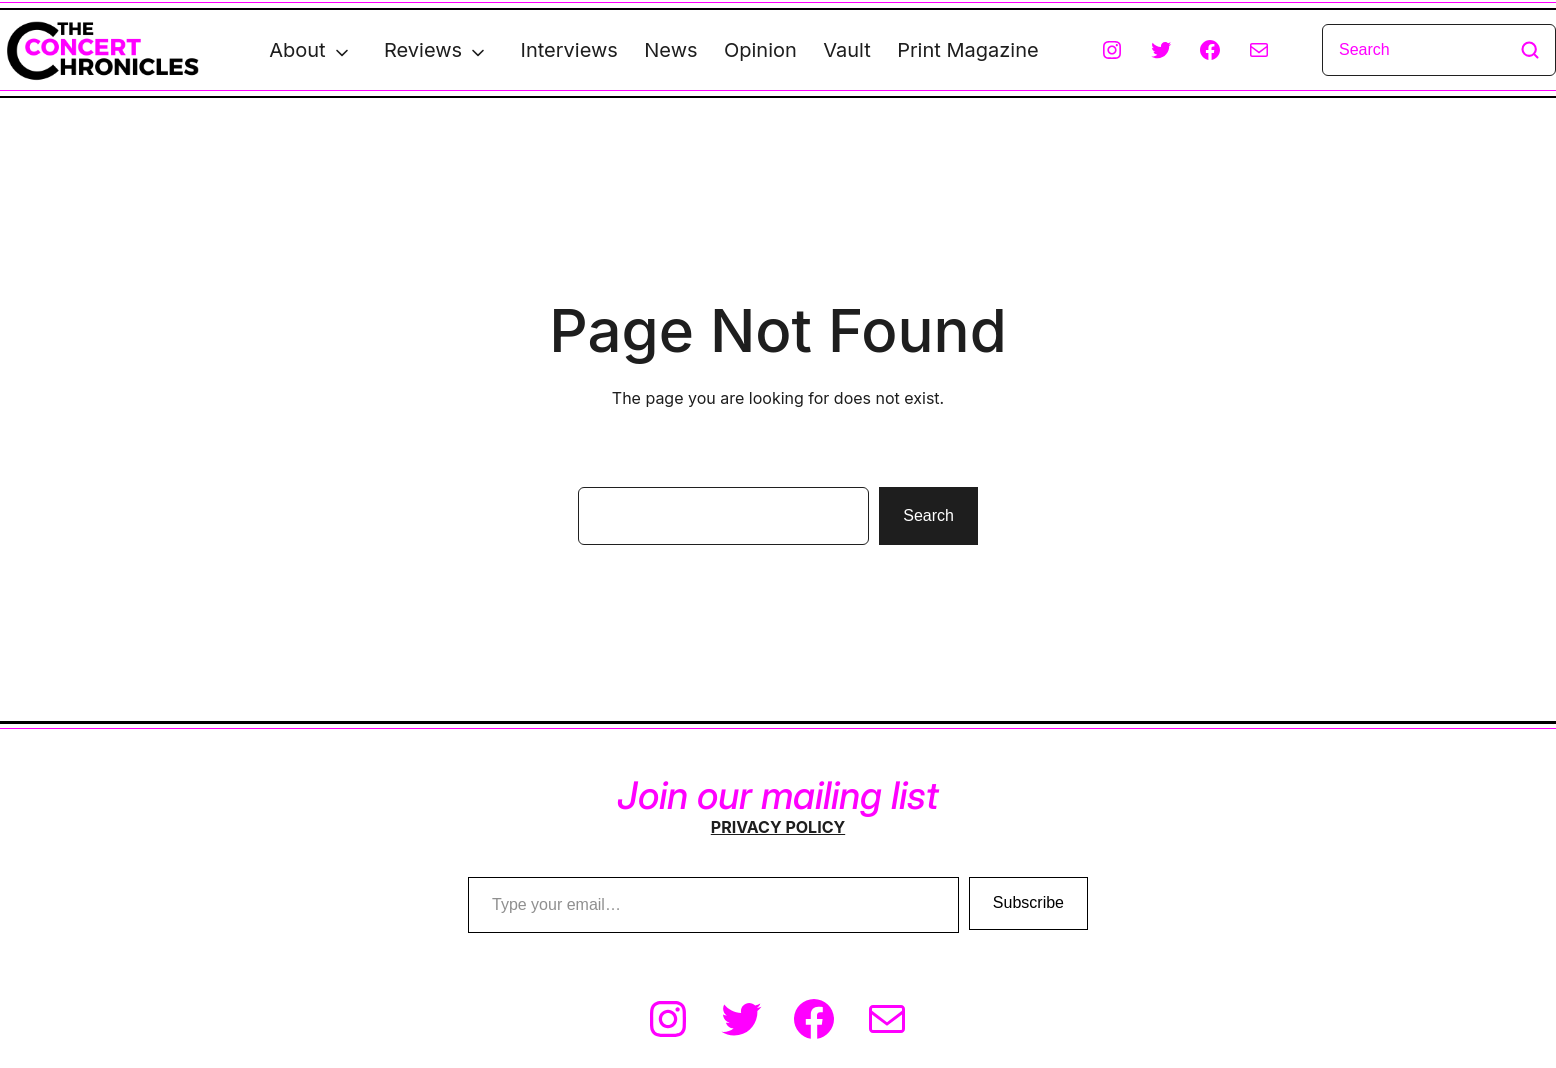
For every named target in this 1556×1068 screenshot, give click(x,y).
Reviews (423, 50)
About (297, 50)
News (670, 50)
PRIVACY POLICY (778, 827)
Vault (847, 50)
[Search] (1439, 50)
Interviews (569, 50)
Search (928, 515)
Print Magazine (967, 50)
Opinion (760, 50)
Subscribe (1028, 902)
